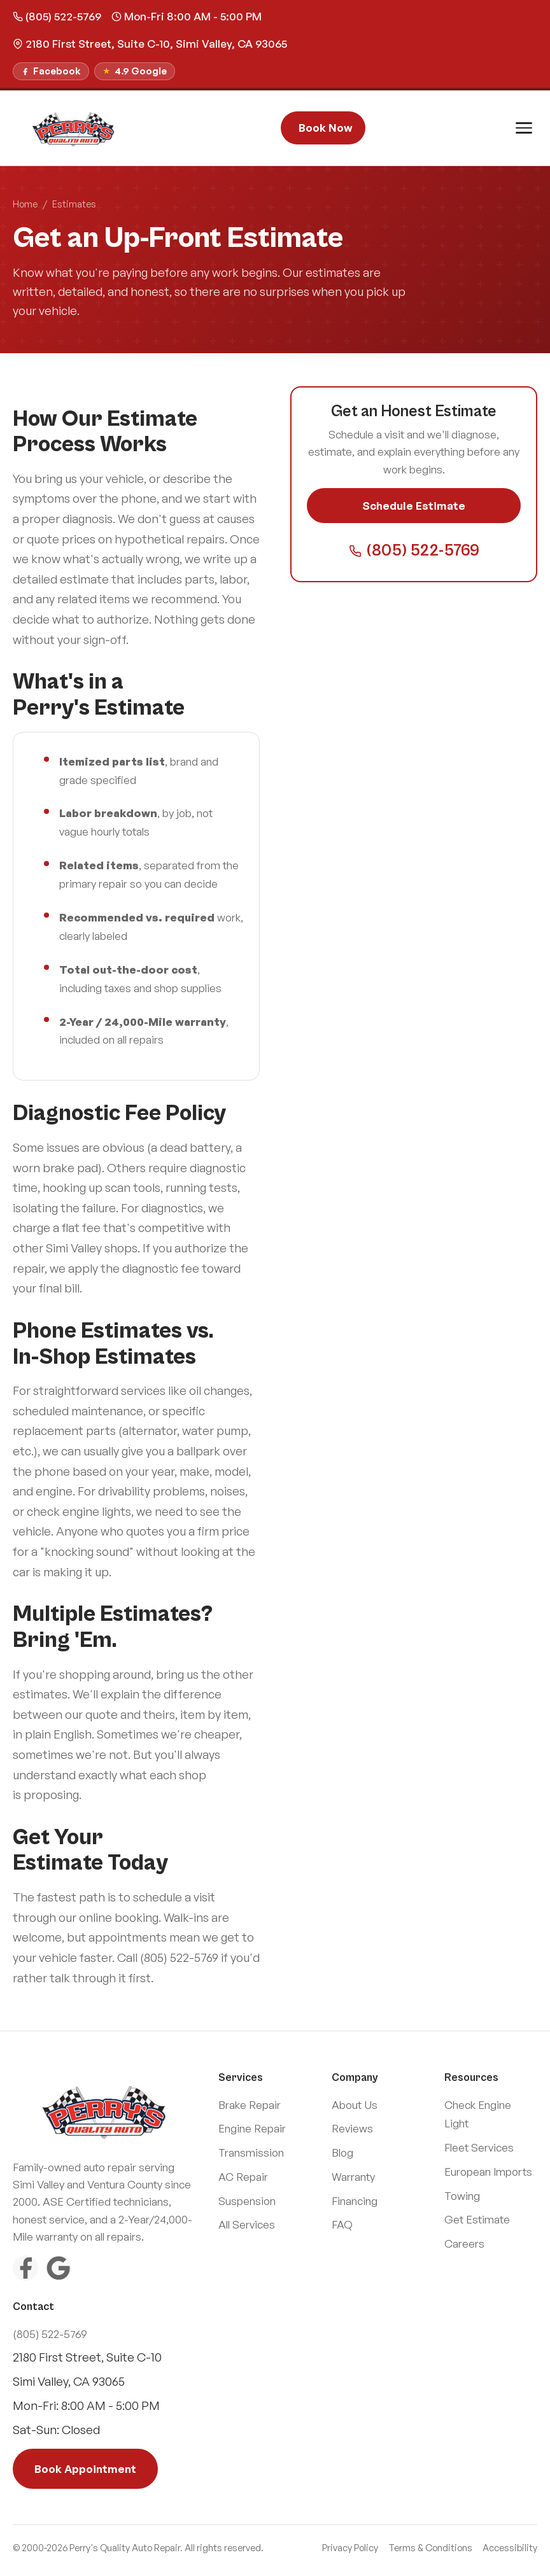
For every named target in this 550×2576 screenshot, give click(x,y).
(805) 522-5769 (57, 16)
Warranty (353, 2176)
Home (25, 204)
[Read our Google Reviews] (134, 71)
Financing (354, 2201)
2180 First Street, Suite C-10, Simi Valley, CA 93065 (150, 43)
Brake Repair (249, 2104)
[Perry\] (74, 128)
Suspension (247, 2201)
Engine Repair (252, 2128)
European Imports (488, 2171)
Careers (464, 2243)
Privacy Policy (350, 2548)
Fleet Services (479, 2147)
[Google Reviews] (58, 2268)
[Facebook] (25, 2268)
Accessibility (510, 2548)
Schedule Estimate (413, 505)
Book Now (326, 127)
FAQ (342, 2224)
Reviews (352, 2128)
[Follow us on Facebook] (51, 71)
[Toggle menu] (524, 128)
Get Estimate (477, 2219)
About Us (354, 2104)
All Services (246, 2224)
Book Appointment (85, 2468)
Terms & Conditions (430, 2548)
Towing (462, 2195)
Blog (342, 2152)
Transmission (251, 2152)
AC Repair (243, 2176)
